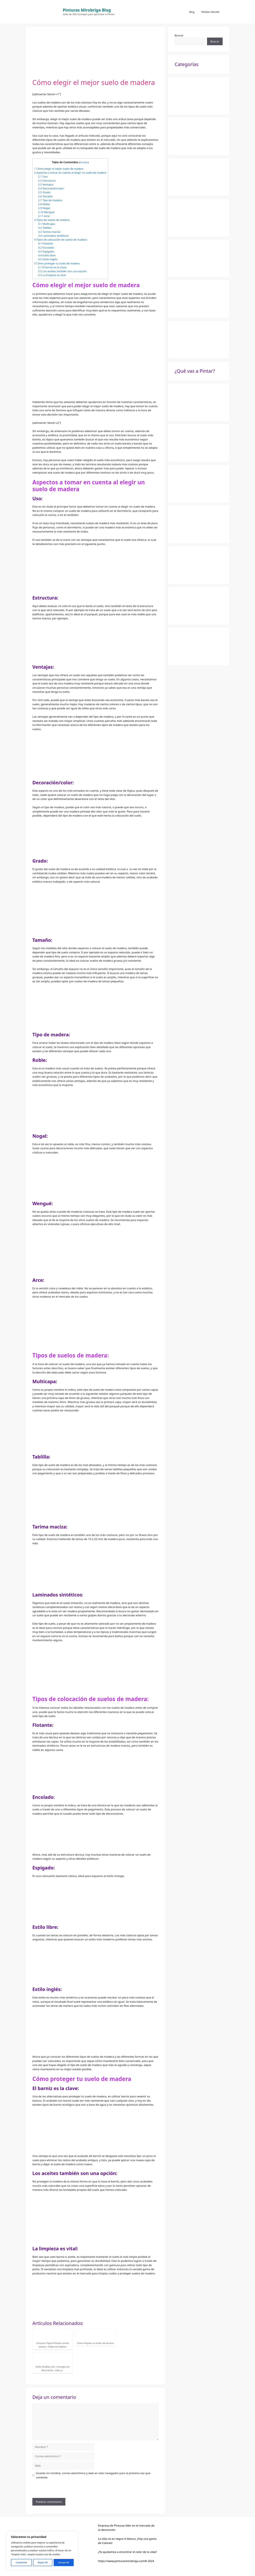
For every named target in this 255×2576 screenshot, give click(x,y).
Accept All (63, 2562)
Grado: (44, 192)
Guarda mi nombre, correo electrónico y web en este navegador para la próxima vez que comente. (93, 2475)
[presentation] (57, 2490)
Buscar (179, 35)
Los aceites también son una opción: (62, 271)
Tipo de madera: (50, 200)
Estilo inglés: (48, 259)
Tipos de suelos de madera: (52, 220)
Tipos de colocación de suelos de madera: (60, 239)
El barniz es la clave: (52, 267)
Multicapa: (46, 224)
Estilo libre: (47, 255)
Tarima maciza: (49, 232)
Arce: (44, 216)
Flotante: (45, 243)
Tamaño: (45, 196)
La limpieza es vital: (52, 275)
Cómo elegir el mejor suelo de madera (58, 168)
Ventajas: (46, 184)
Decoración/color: (51, 188)
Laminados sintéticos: (53, 236)
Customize (21, 2562)
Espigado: (46, 251)
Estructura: (47, 180)
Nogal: (44, 208)
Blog (192, 12)
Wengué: (46, 212)
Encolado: (46, 247)
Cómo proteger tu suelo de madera (57, 263)
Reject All (43, 2562)
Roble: (44, 204)
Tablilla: (45, 228)
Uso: (43, 176)
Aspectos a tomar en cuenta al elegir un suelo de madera (70, 172)
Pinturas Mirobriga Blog (87, 10)
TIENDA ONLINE (210, 12)
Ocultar (84, 162)
